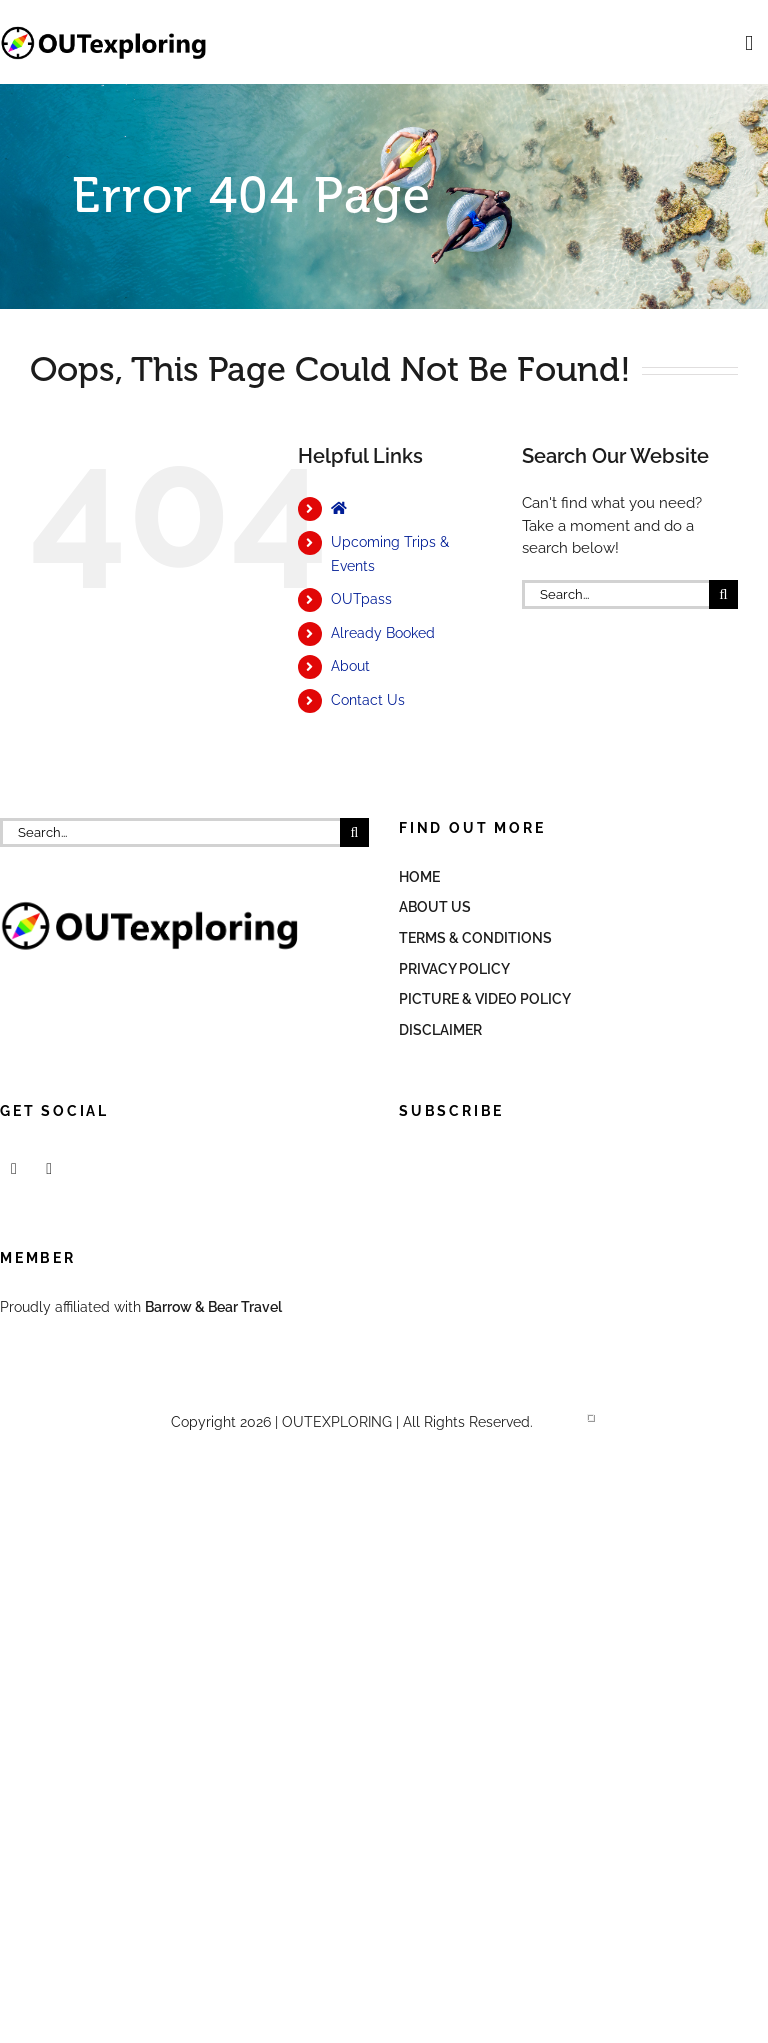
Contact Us (368, 700)
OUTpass (361, 599)
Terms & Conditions (475, 938)
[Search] (723, 594)
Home (419, 877)
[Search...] (615, 594)
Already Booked (383, 633)
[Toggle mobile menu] (749, 43)
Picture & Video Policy (485, 999)
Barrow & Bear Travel (215, 1307)
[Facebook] (14, 1169)
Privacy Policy (454, 969)
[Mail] (49, 1169)
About (350, 666)
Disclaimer (440, 1030)
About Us (435, 907)
